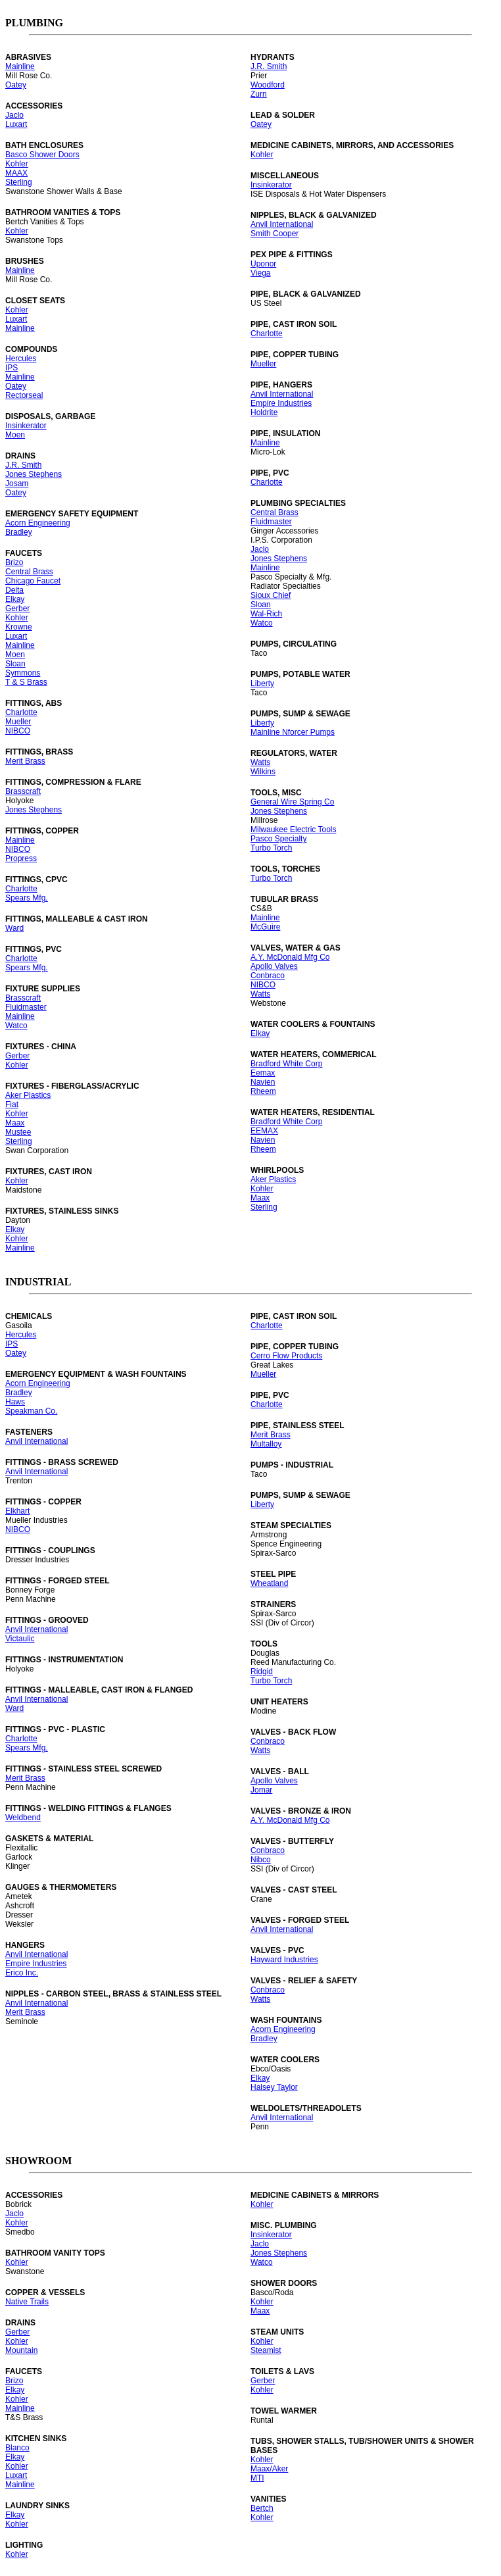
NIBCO (17, 730)
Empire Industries (281, 403)
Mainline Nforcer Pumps (293, 732)
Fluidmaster (26, 1007)
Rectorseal (24, 395)
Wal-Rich (266, 613)
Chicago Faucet (32, 580)
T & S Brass (26, 682)
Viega (260, 273)
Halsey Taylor (274, 2087)
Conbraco (268, 975)
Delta (14, 590)
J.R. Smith (23, 465)
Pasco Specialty (278, 838)
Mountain (21, 2350)
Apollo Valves (274, 966)
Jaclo (14, 115)
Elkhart (17, 1511)
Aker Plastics (28, 1095)
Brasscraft (23, 791)
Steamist (266, 2350)
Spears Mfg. (26, 898)
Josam (16, 483)
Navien (263, 1082)
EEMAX (264, 1130)
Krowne (18, 627)
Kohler (16, 163)
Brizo (14, 562)
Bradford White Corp (286, 1063)
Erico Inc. (21, 1972)
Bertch (262, 2508)
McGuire (265, 926)
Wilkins (263, 771)
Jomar (261, 1790)
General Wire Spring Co (292, 801)
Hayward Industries (284, 1959)
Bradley (18, 532)
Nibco (261, 1859)
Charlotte (21, 712)
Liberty (262, 683)
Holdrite (264, 412)
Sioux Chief (271, 595)
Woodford (268, 84)
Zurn (259, 94)
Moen (15, 434)
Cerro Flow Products (286, 1355)
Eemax (263, 1072)
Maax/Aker (269, 2468)
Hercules (20, 358)
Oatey (15, 84)
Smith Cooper (274, 233)
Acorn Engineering (37, 523)
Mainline (20, 66)
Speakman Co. (31, 1411)
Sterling (18, 182)
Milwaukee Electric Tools (294, 829)
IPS (11, 367)
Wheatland (269, 1583)
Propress (21, 858)
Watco (16, 1025)
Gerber (17, 608)
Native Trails (27, 2301)
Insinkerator (26, 425)
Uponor (263, 263)
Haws (15, 1401)
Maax (14, 1122)
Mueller (18, 721)
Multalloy (266, 1444)
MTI (257, 2478)
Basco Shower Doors (42, 154)
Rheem (263, 1091)
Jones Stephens (33, 474)
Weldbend (23, 1817)
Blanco (17, 2447)
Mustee (18, 1132)
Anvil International (282, 224)
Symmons (22, 673)
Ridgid (262, 1671)
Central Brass (29, 571)
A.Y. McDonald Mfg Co (290, 957)
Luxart (16, 124)
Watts (260, 762)
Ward (14, 928)
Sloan (15, 663)
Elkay (14, 599)
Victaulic (19, 1638)
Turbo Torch (271, 848)
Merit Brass (25, 761)
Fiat (11, 1104)
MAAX (16, 173)
